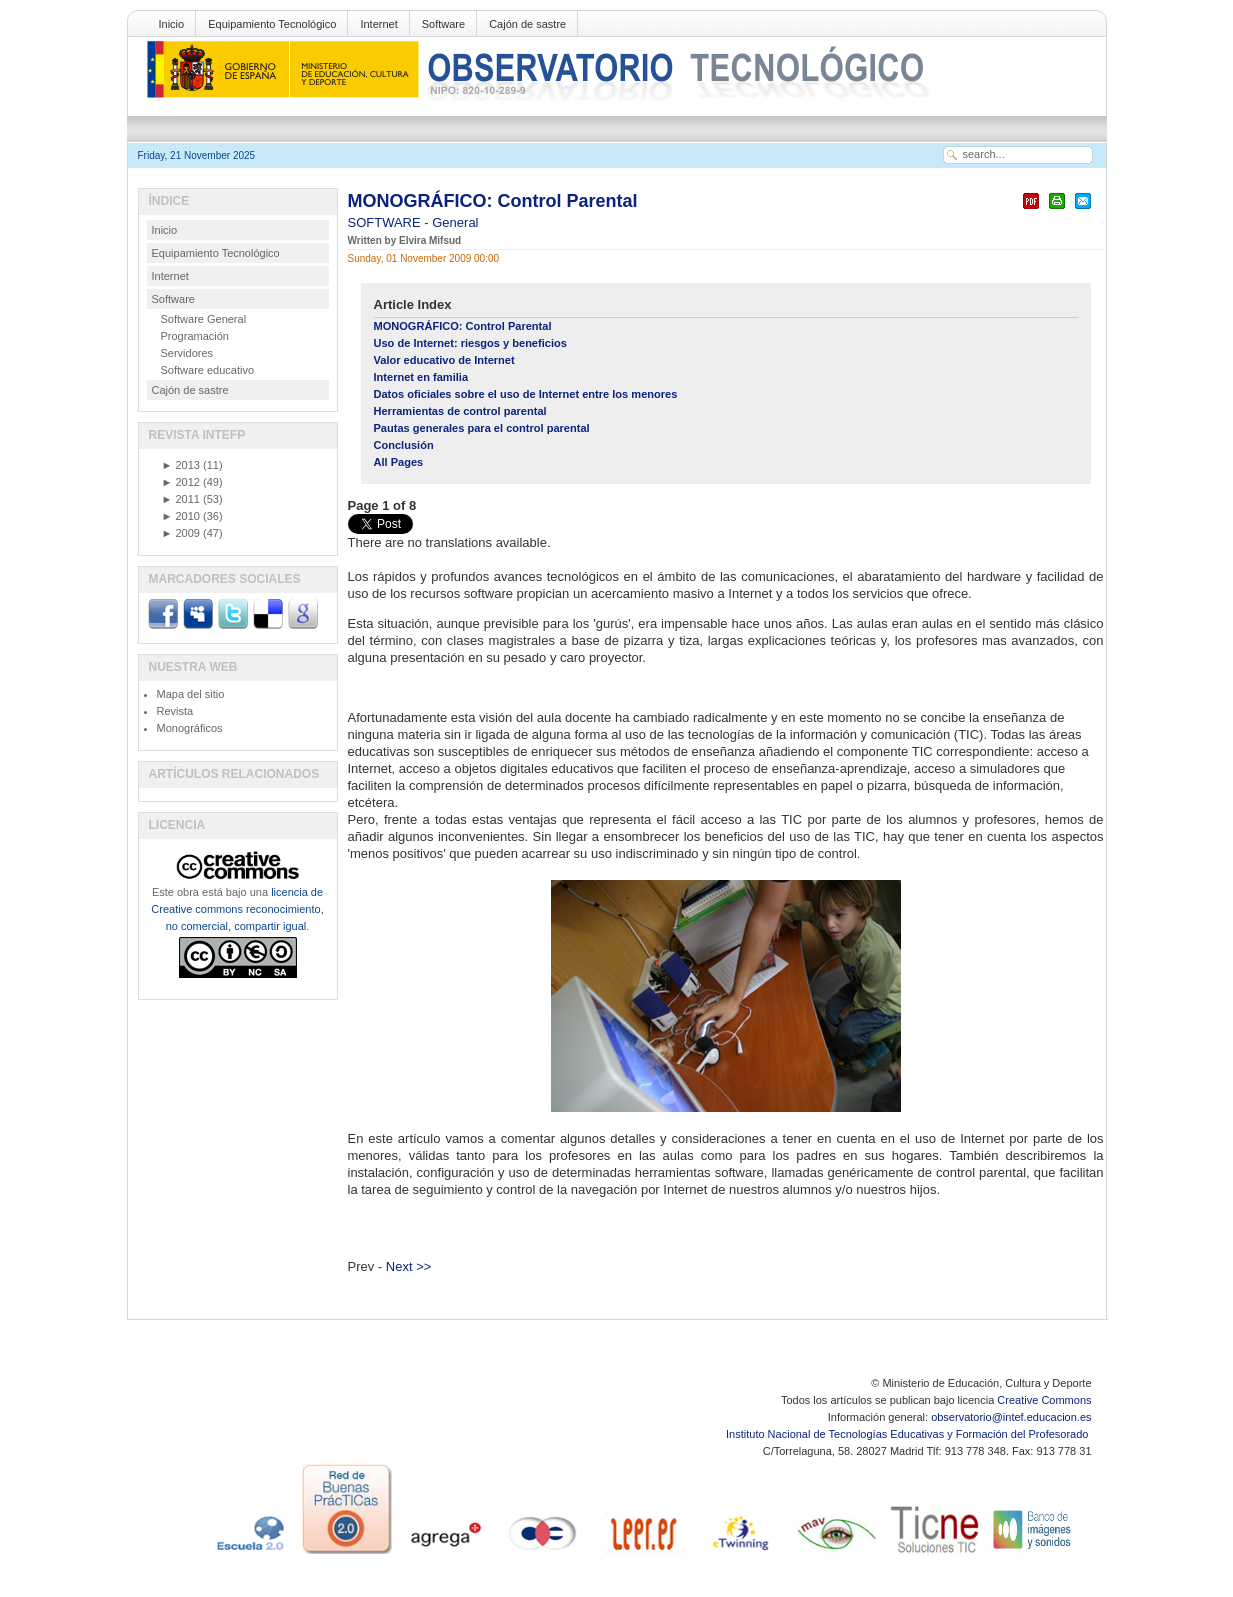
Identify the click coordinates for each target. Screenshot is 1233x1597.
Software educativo (208, 370)
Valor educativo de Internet (444, 360)
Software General (204, 319)
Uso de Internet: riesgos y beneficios (470, 343)
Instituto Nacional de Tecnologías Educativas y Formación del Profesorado (908, 1434)
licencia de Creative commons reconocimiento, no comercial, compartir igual (237, 909)
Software (443, 24)
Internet (378, 24)
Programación (195, 336)
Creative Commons (1044, 1400)
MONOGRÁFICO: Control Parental (493, 201)
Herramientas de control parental (460, 411)
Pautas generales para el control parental (482, 428)
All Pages (399, 462)
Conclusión (404, 445)
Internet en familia (421, 377)
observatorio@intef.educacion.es (1011, 1417)
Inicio (172, 24)
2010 (181, 516)
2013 (181, 465)
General (455, 222)
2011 (181, 499)
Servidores (187, 353)
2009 (181, 533)
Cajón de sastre (527, 24)
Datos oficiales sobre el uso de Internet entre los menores (526, 394)
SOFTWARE (386, 222)
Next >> (409, 1266)
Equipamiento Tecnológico (272, 24)
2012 (181, 482)
